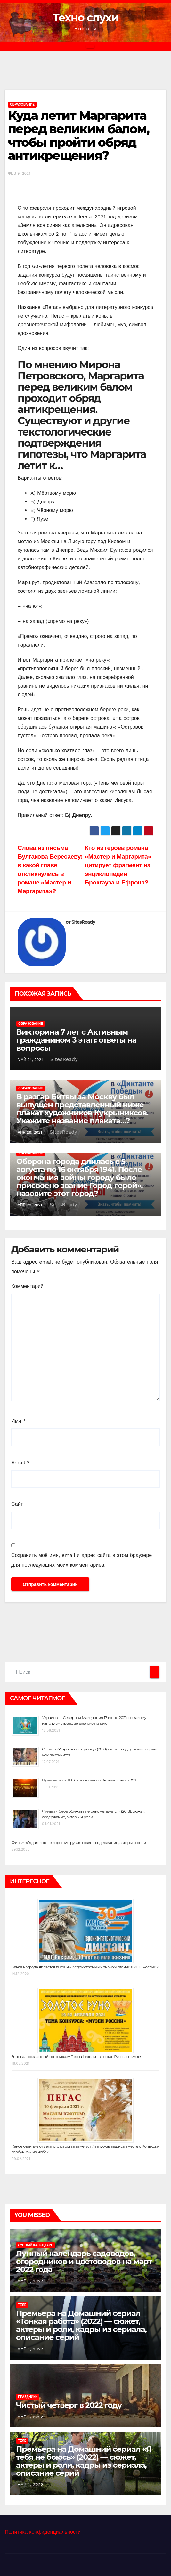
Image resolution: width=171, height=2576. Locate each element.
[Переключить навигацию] (90, 46)
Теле (22, 2305)
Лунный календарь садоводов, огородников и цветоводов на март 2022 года (84, 2261)
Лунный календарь (35, 2245)
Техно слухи (85, 17)
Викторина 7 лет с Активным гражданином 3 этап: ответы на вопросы (76, 1040)
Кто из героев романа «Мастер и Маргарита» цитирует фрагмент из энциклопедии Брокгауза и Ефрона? (118, 865)
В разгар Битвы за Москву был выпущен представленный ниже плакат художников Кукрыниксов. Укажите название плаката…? (82, 1108)
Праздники (27, 2397)
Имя (18, 1421)
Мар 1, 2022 (30, 2281)
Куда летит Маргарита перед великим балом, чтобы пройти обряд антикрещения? (78, 135)
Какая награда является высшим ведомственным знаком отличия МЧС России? (85, 1966)
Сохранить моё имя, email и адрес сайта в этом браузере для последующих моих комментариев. (81, 1560)
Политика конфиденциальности (43, 2532)
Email (20, 1462)
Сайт (17, 1504)
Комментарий (27, 1286)
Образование (22, 104)
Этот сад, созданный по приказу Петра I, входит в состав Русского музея (77, 2056)
